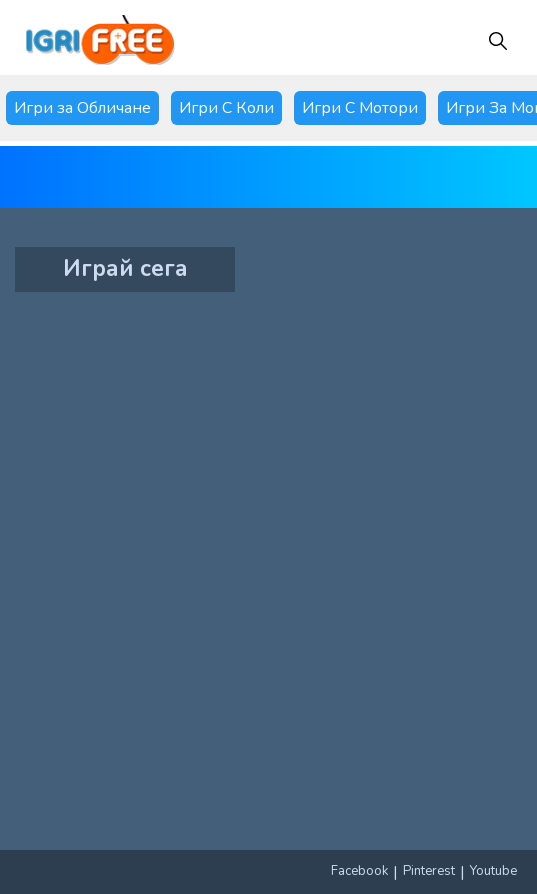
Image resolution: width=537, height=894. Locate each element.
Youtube (493, 871)
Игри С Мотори (360, 108)
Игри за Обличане (82, 108)
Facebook (359, 871)
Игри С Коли (226, 108)
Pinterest (429, 871)
